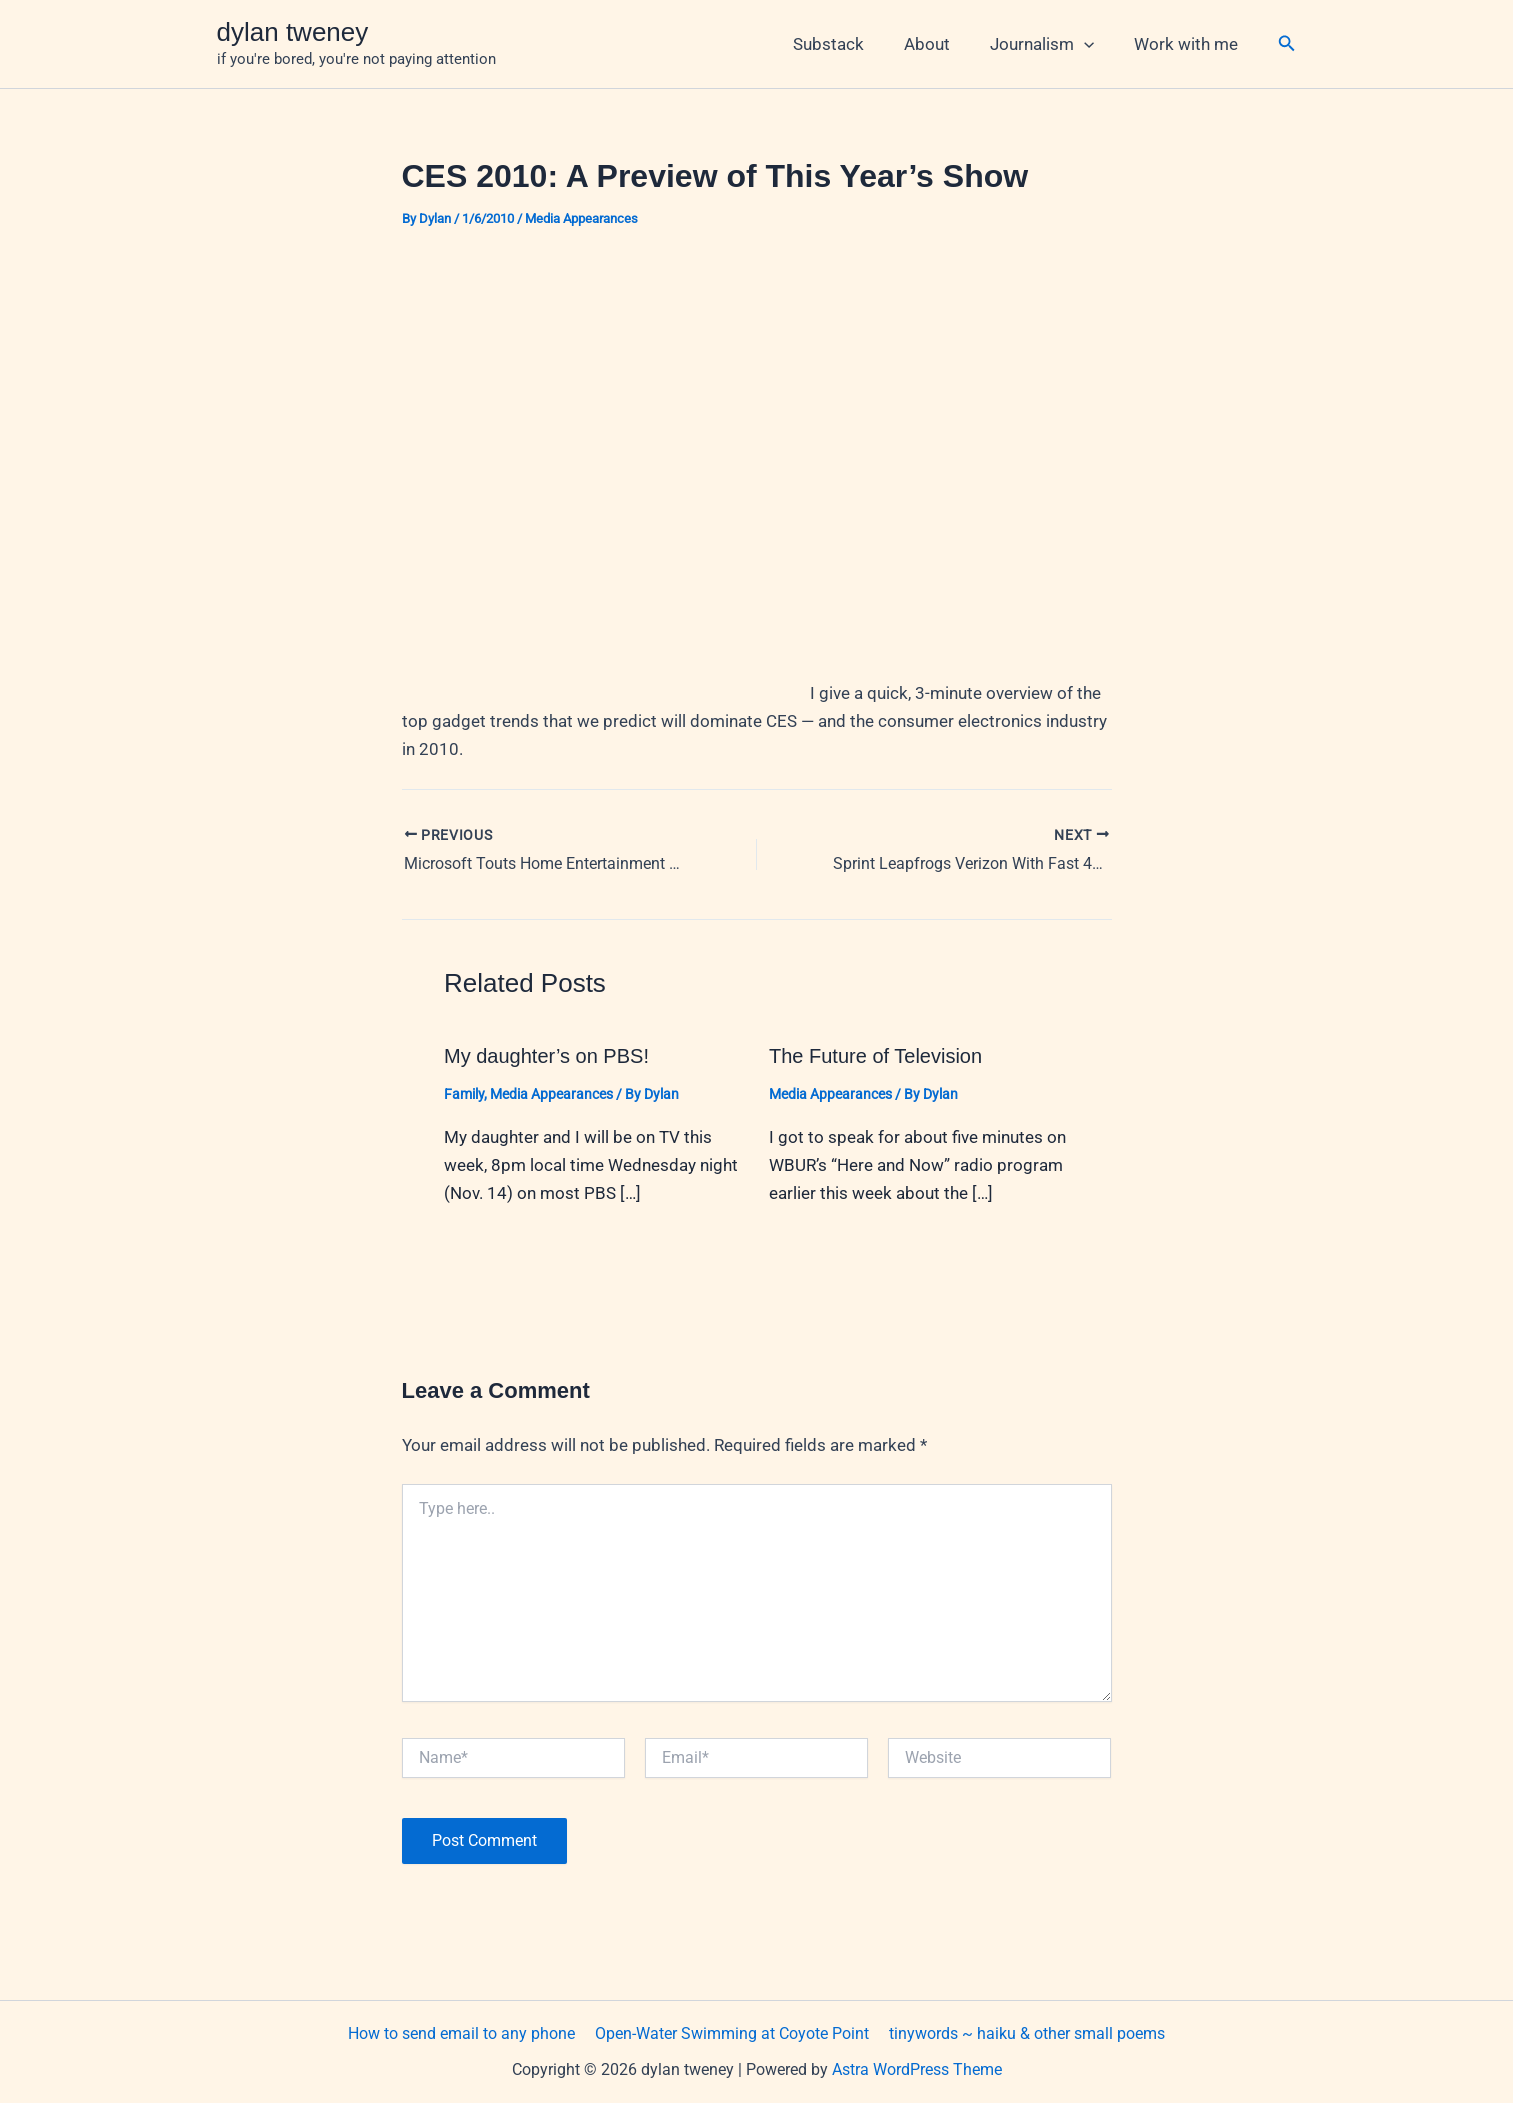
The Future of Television (875, 1056)
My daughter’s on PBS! (546, 1056)
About (942, 44)
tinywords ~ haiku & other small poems (1023, 2032)
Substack (849, 44)
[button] (1093, 44)
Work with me (1189, 44)
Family (464, 1094)
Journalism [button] (1051, 44)
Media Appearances (581, 218)
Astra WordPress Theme (917, 2069)
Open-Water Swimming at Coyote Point (732, 2032)
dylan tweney (293, 32)
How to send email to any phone (465, 2032)
